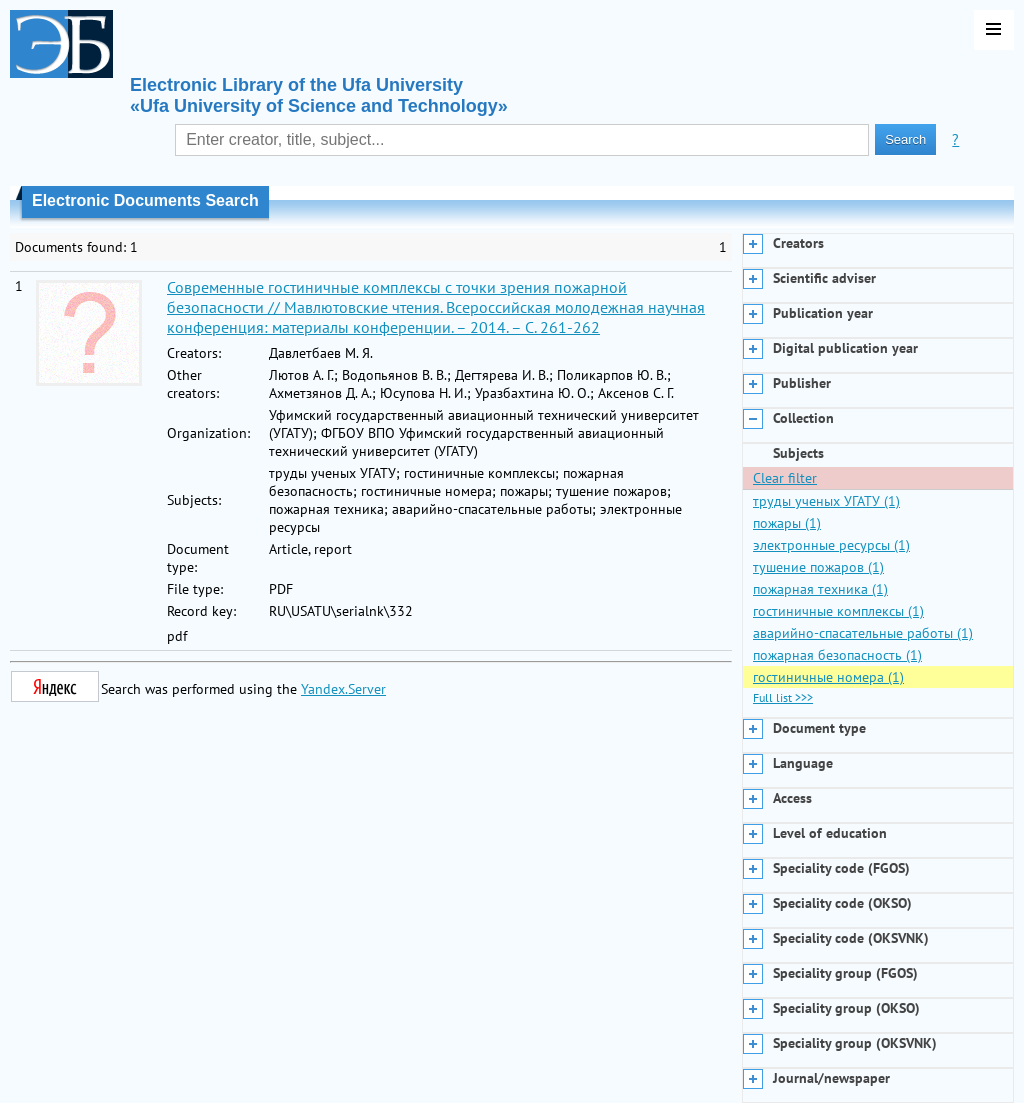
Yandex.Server (343, 689)
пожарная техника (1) (820, 589)
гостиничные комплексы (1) (838, 611)
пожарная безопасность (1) (837, 655)
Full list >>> (783, 697)
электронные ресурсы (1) (831, 545)
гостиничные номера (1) (828, 677)
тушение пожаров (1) (818, 567)
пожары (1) (787, 523)
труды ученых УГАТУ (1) (826, 501)
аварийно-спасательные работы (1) (863, 633)
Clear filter (785, 478)
